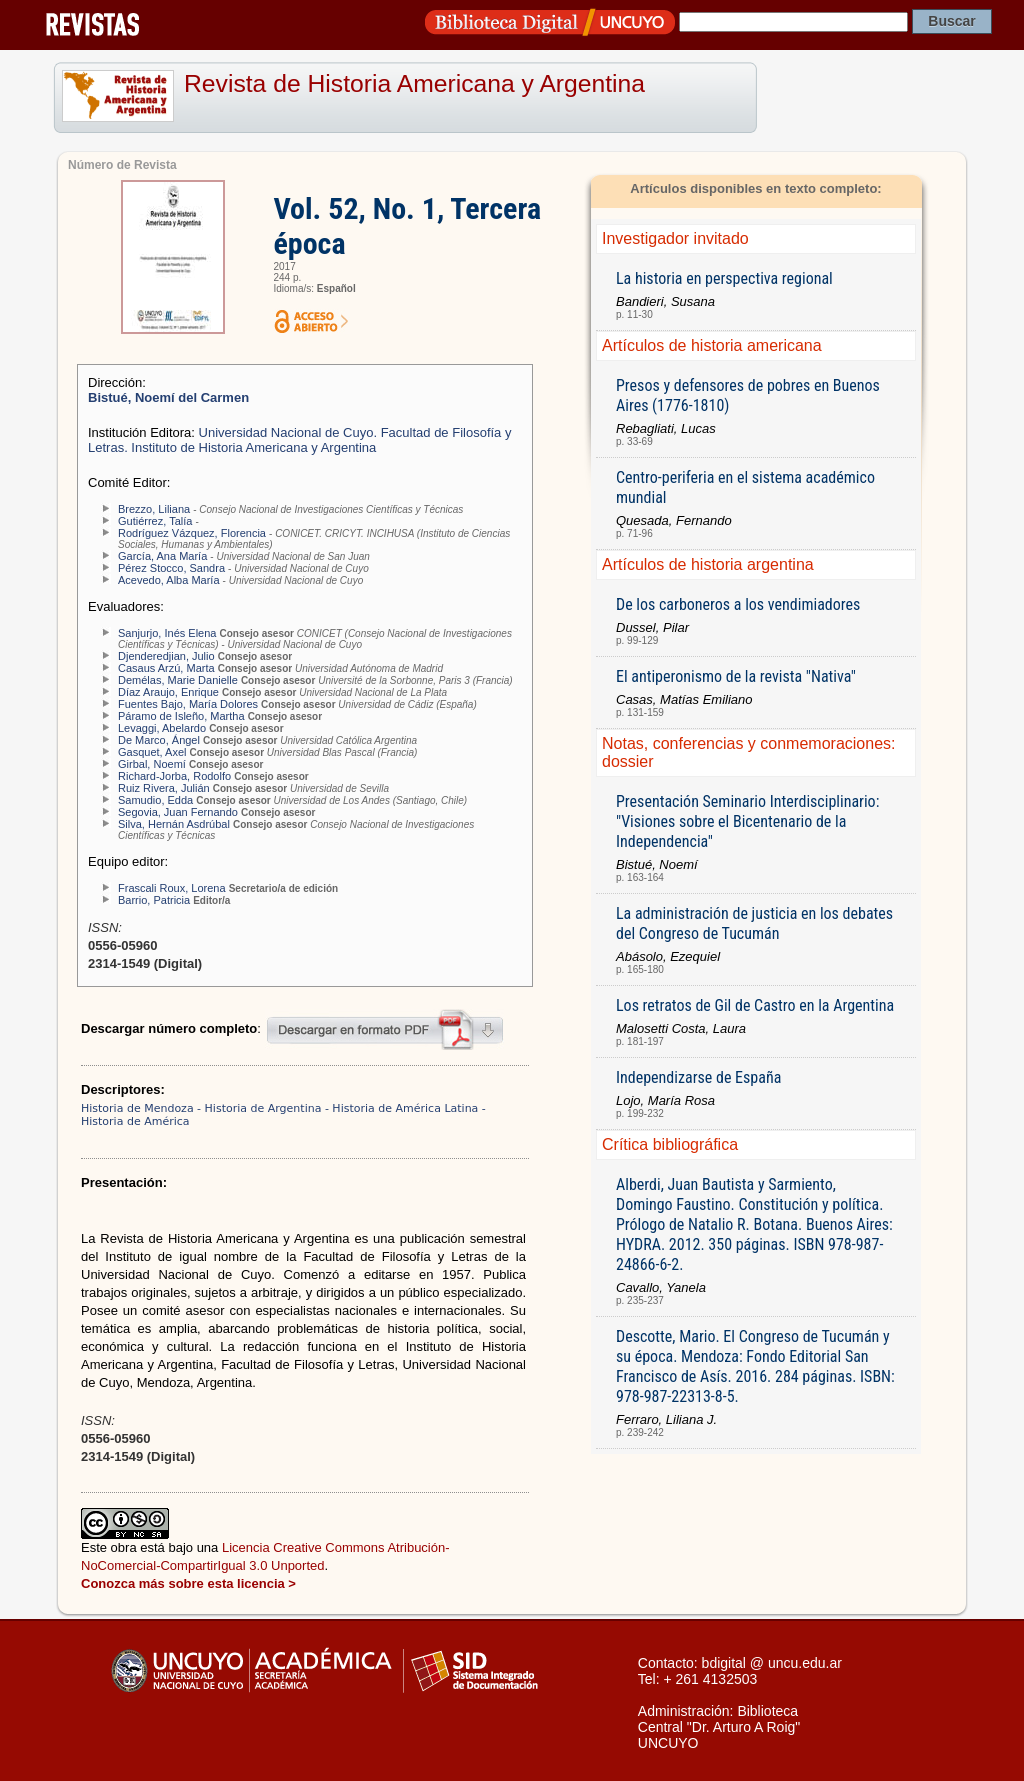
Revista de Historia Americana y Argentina (414, 83)
